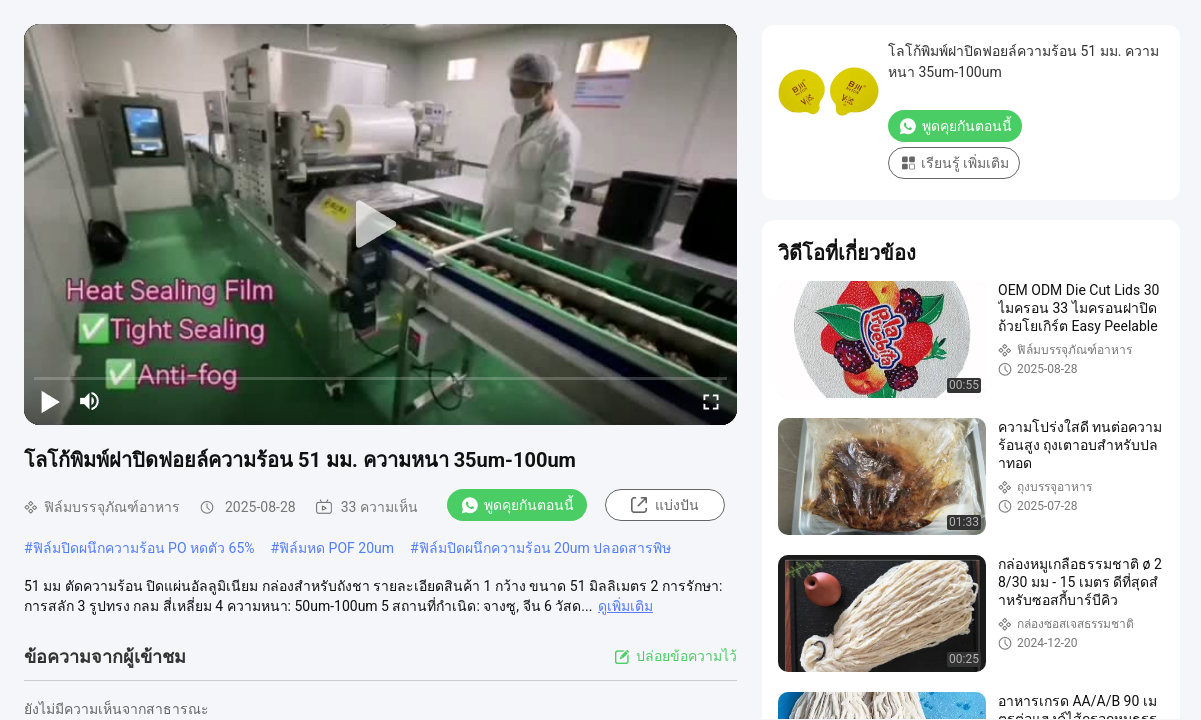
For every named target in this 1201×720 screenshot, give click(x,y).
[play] (381, 225)
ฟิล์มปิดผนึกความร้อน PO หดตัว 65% (144, 548)
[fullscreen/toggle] (711, 401)
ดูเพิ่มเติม (625, 606)
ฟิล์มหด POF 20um (336, 548)
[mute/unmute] (90, 401)
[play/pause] (50, 401)
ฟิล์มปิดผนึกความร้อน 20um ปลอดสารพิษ (545, 548)
